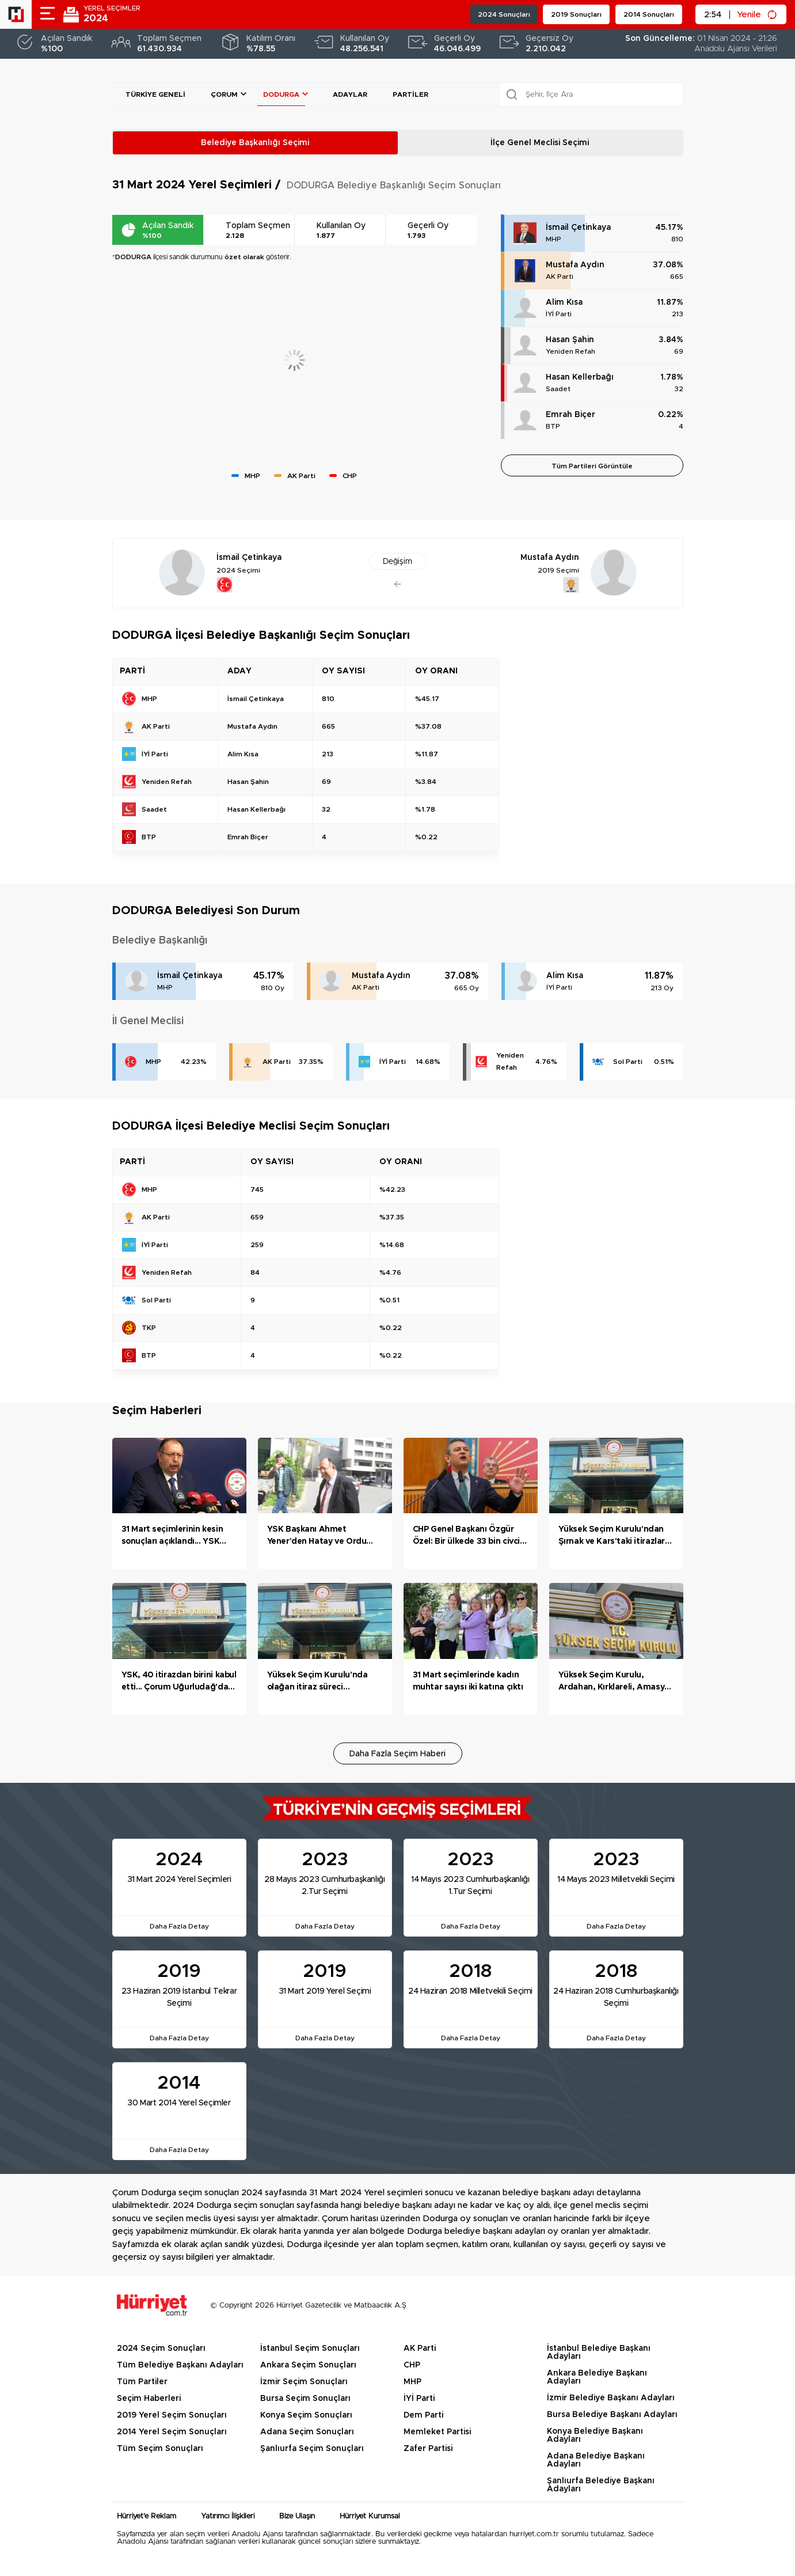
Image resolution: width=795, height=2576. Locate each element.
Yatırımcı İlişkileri (227, 2516)
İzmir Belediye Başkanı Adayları (611, 2398)
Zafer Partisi (428, 2449)
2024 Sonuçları (504, 14)
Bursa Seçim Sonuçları (305, 2399)
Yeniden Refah (570, 351)
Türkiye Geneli (155, 94)
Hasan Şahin (570, 340)
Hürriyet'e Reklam (146, 2516)
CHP (412, 2365)
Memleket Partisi (437, 2432)
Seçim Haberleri (149, 2399)
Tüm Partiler (142, 2382)
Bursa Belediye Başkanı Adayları (612, 2415)
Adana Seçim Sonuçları (307, 2432)
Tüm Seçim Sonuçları (160, 2449)
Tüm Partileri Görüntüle (592, 466)
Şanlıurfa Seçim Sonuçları (312, 2449)
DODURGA (281, 94)
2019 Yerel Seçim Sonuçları (172, 2415)
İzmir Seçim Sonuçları (304, 2382)
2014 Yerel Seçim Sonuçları (172, 2432)
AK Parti (559, 276)
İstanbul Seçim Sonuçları (310, 2348)
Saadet (558, 388)
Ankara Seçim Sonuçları (308, 2365)
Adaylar (350, 94)
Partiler (410, 94)
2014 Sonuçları (648, 14)
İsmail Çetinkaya (578, 227)
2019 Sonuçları (576, 14)
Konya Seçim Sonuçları (306, 2415)
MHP (553, 239)
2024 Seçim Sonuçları (161, 2348)
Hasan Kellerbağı (580, 377)
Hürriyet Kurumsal (370, 2516)
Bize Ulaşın (297, 2516)
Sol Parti (627, 1061)
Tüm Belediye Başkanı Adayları (180, 2365)
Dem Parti (423, 2415)
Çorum (224, 94)
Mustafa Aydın (575, 265)
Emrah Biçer (570, 415)
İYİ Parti (559, 313)
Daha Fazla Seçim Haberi (397, 1754)
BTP (553, 426)
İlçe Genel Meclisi (539, 143)
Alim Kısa (564, 302)
